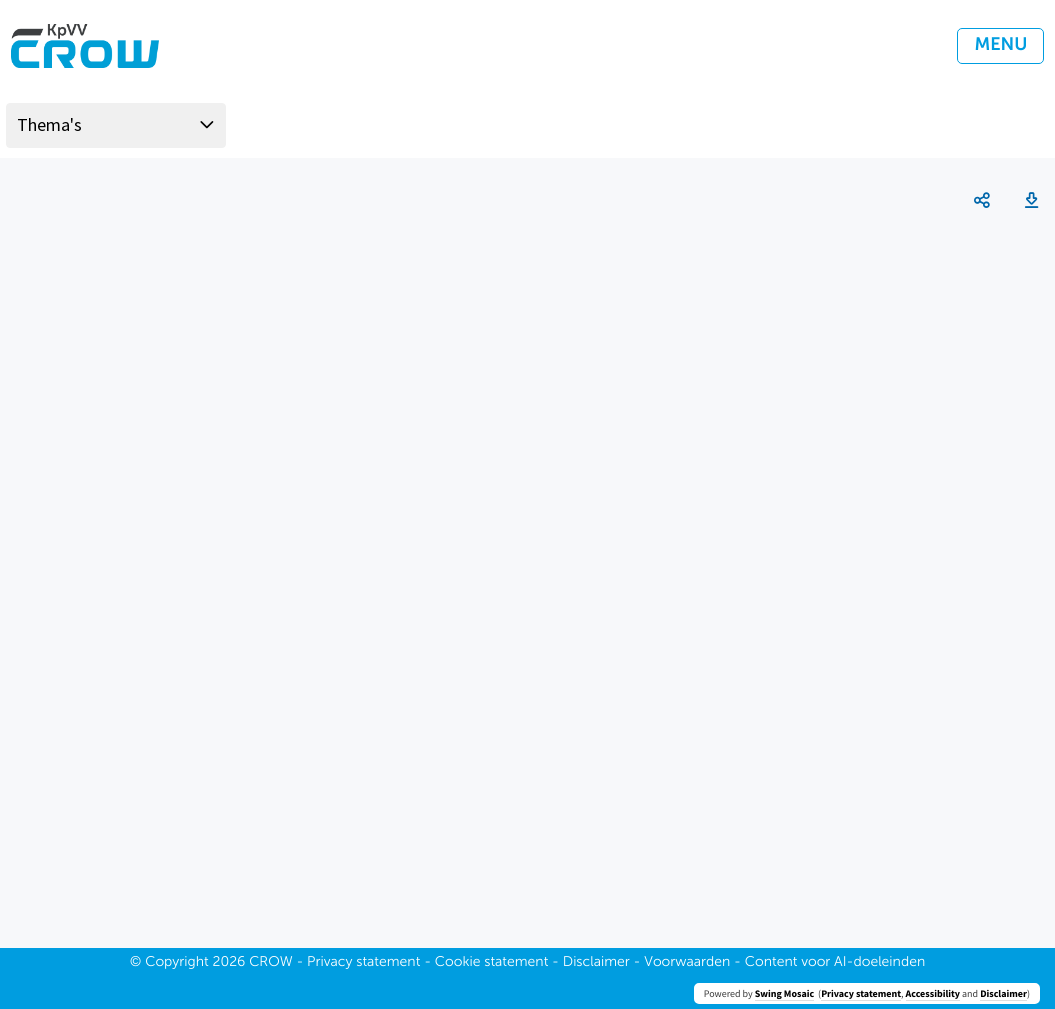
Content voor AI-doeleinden (835, 963)
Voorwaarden (687, 963)
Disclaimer (1003, 993)
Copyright (177, 963)
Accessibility (933, 993)
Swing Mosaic (784, 993)
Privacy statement (861, 993)
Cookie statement (492, 963)
